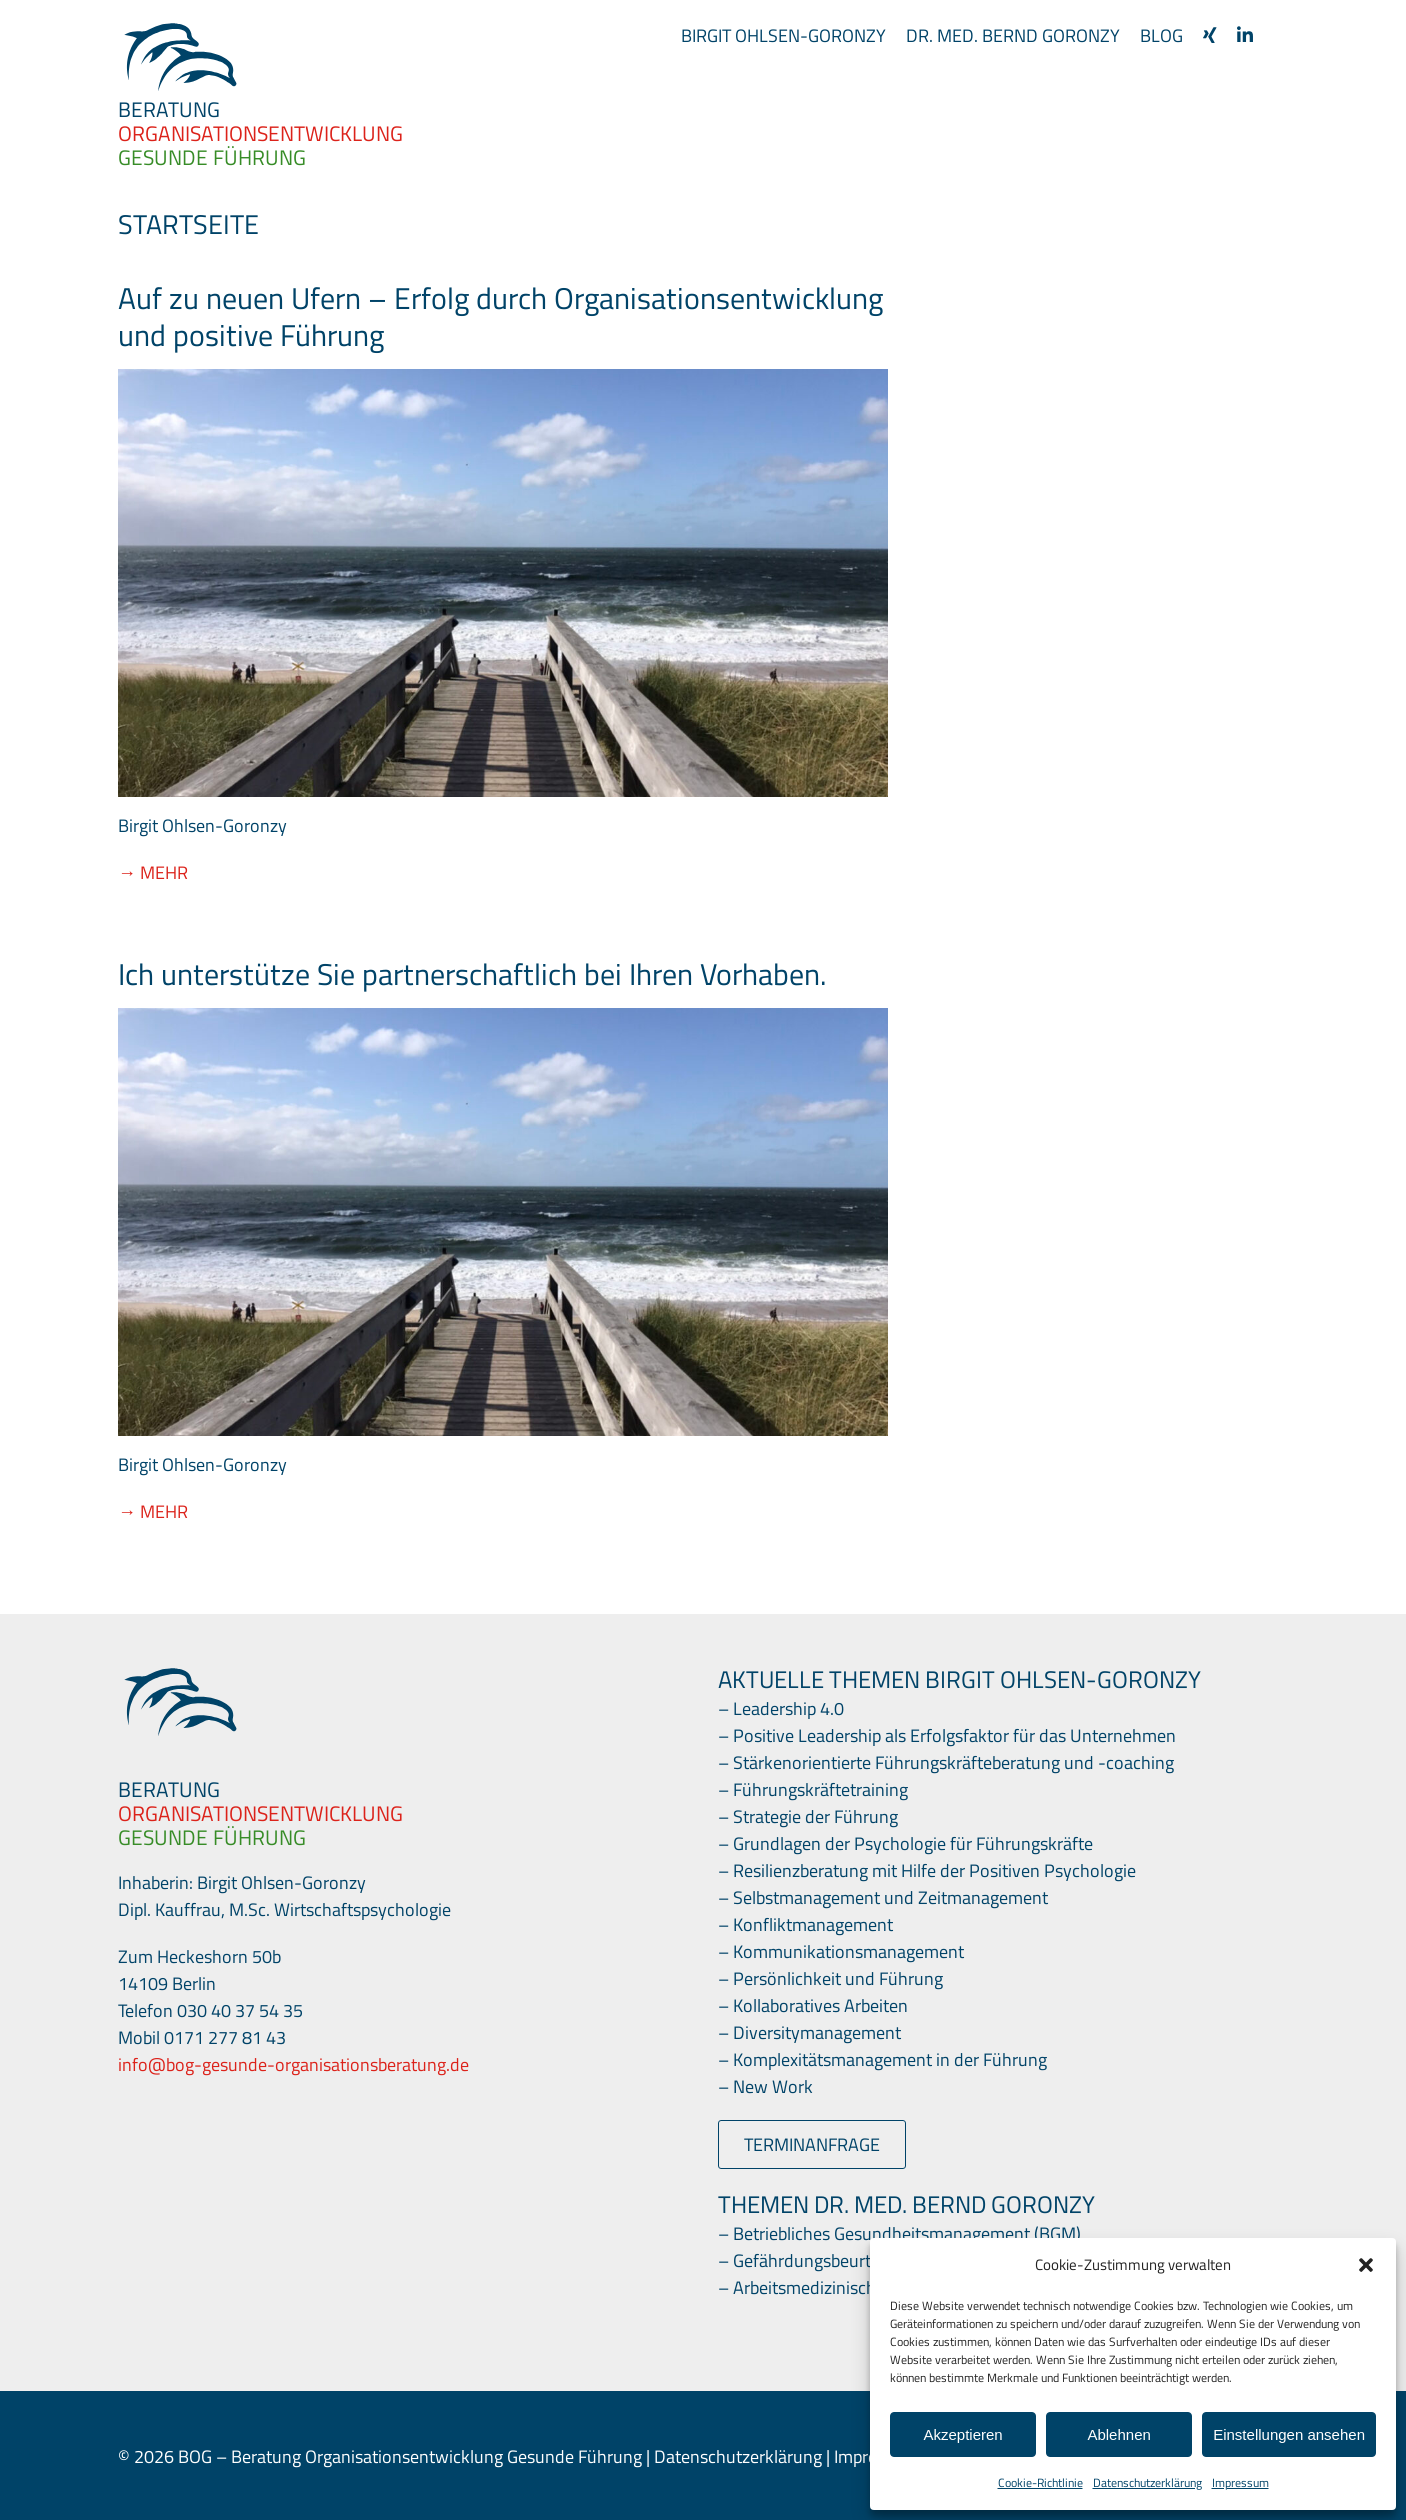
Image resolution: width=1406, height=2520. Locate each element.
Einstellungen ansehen (1289, 2434)
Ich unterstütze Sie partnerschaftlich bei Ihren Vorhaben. (472, 974)
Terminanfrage (812, 2144)
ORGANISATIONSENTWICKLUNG (260, 1813)
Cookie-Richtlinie (1040, 2482)
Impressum (1240, 2482)
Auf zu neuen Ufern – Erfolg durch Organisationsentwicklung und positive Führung (500, 316)
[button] (1366, 2265)
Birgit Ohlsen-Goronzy (783, 35)
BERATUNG (169, 109)
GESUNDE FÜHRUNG (212, 157)
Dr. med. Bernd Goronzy (1013, 35)
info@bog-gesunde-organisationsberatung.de (293, 2064)
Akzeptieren (962, 2434)
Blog (1161, 35)
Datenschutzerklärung (1147, 2482)
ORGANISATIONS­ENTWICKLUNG (260, 133)
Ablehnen (1118, 2434)
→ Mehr (153, 872)
